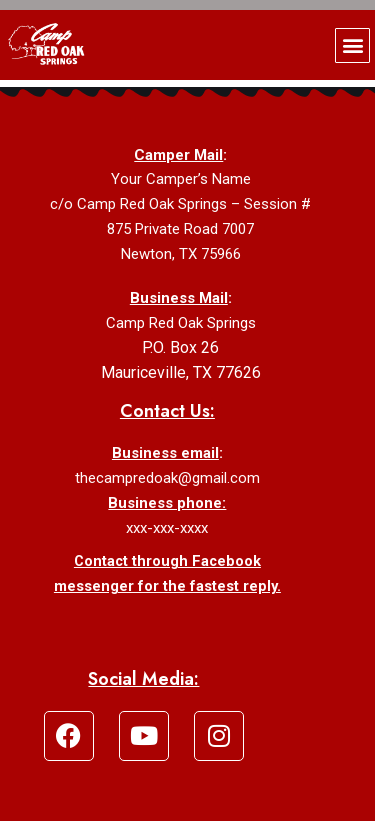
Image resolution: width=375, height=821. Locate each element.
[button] (352, 45)
